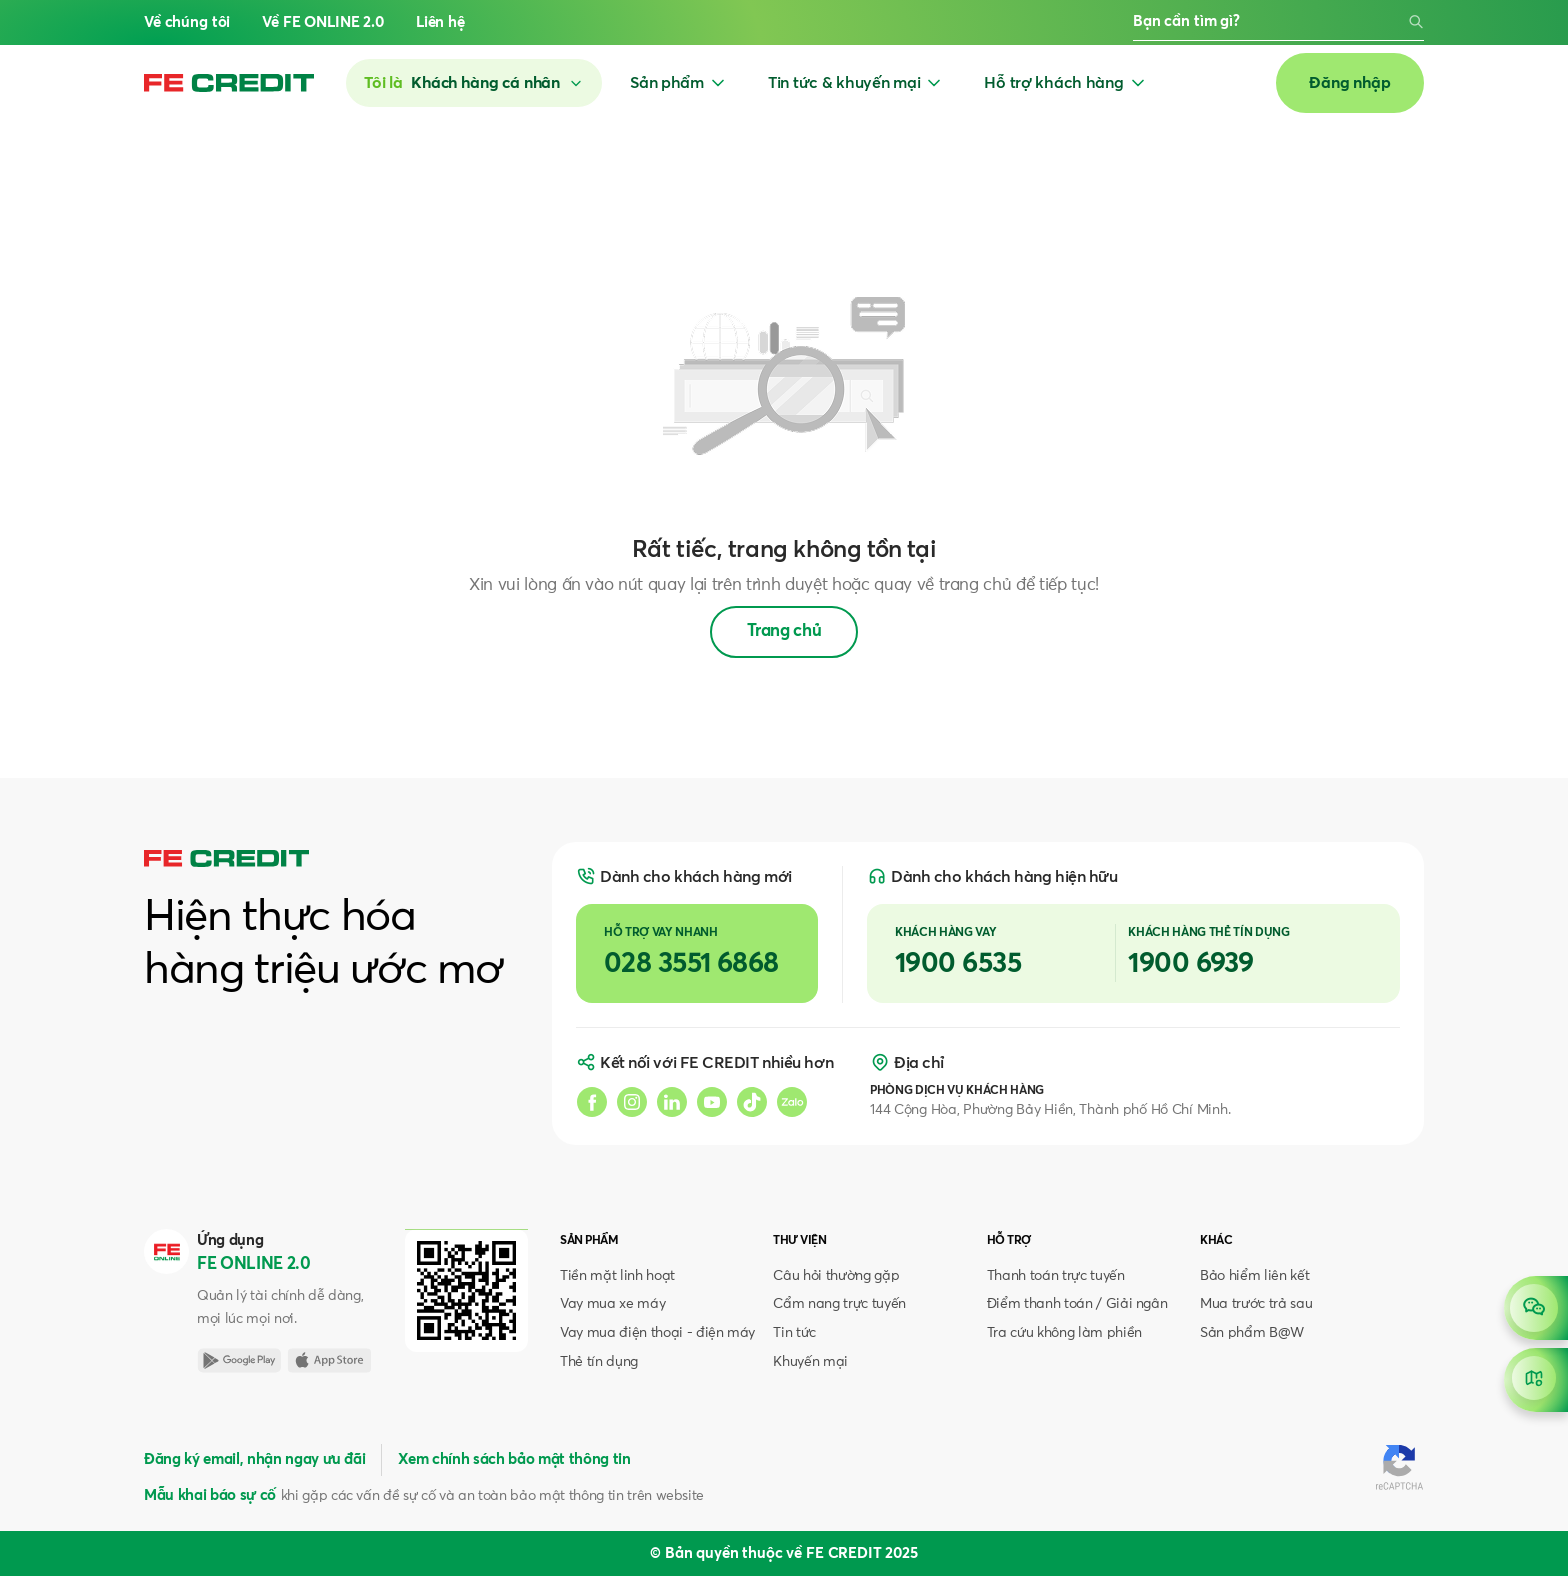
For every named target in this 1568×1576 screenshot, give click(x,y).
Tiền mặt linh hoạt (617, 1276)
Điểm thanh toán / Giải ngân (1077, 1304)
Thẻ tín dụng (599, 1362)
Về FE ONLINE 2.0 (323, 22)
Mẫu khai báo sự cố (210, 1495)
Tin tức (794, 1333)
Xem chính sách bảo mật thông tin (514, 1459)
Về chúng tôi (187, 22)
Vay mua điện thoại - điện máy (657, 1333)
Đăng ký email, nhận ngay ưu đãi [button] (254, 1459)
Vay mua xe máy (612, 1304)
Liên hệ (440, 22)
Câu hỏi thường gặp (836, 1276)
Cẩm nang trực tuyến (839, 1304)
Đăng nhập (1350, 83)
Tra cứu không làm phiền (1064, 1333)
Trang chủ (784, 631)
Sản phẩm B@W (1252, 1333)
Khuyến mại (810, 1362)
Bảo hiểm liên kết (1254, 1276)
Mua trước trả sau (1256, 1304)
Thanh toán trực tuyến (1056, 1276)
